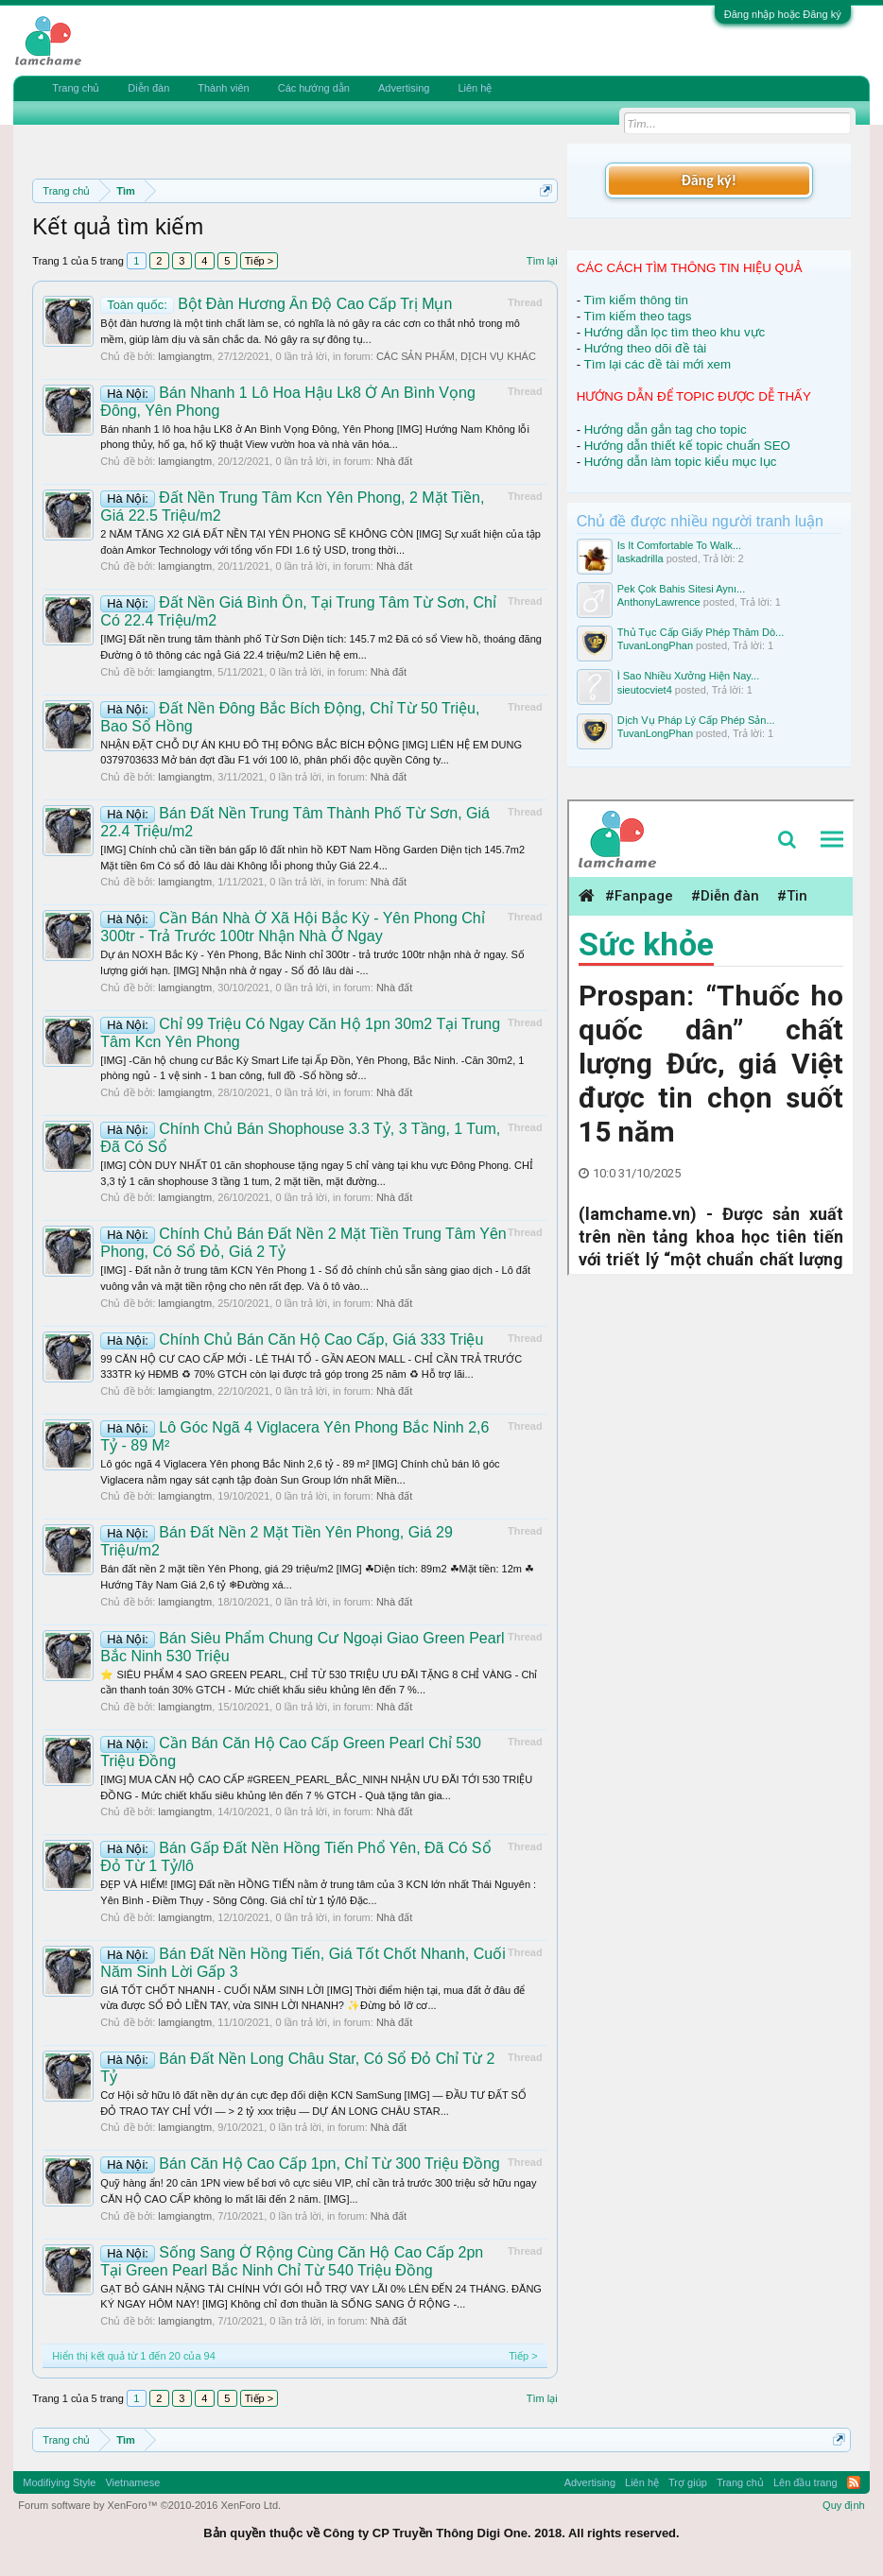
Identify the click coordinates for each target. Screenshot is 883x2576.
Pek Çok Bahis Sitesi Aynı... (681, 588)
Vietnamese (132, 2482)
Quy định (843, 2505)
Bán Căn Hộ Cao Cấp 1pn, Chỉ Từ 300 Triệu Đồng (299, 2163)
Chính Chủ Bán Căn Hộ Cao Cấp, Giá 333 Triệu (291, 1339)
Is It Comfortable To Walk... (679, 545)
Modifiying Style (59, 2482)
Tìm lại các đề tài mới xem (658, 364)
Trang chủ (75, 88)
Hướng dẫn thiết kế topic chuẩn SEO (687, 445)
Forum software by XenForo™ (149, 2505)
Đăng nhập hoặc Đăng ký (782, 14)
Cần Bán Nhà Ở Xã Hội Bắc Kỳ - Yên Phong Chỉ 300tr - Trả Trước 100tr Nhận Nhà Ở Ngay (292, 927)
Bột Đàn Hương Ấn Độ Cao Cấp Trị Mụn (276, 304)
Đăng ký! (708, 180)
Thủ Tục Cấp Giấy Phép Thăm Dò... (701, 632)
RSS (853, 2482)
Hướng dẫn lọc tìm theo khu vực (674, 332)
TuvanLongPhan (655, 645)
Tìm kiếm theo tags (638, 316)
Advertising (403, 88)
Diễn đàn (148, 88)
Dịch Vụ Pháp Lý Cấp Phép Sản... (696, 720)
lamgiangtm (185, 356)
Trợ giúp (687, 2482)
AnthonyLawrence (659, 602)
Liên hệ (475, 88)
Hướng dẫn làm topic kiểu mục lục (680, 462)
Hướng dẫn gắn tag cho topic (665, 429)
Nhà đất (394, 461)
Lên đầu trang (805, 2482)
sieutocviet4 (644, 690)
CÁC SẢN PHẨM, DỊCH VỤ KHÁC (456, 356)
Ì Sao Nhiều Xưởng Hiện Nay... (688, 675)
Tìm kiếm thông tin (636, 300)
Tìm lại (542, 260)
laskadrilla (640, 558)
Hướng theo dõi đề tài (645, 348)
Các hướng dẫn (314, 88)
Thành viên (223, 88)
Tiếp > (259, 260)
